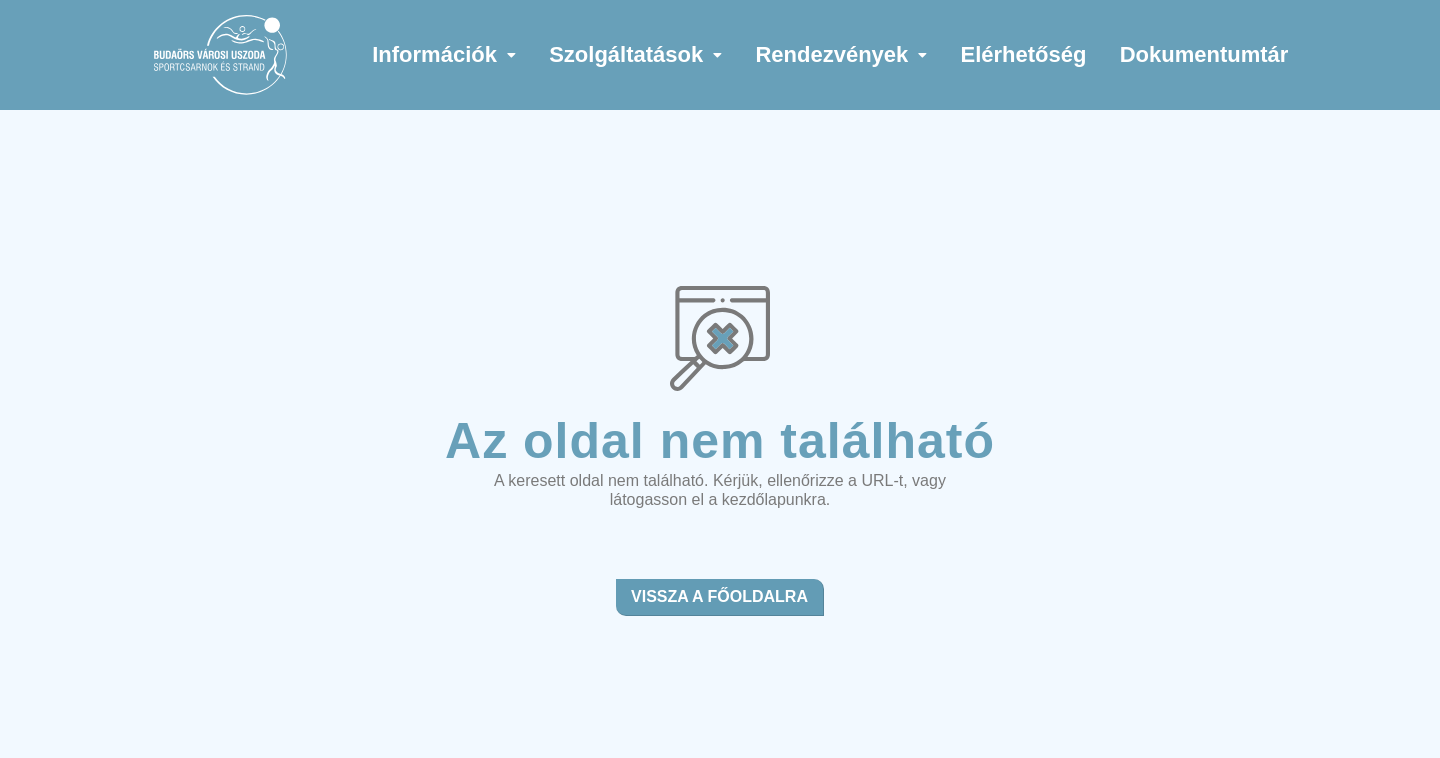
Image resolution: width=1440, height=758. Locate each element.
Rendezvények (841, 54)
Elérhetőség (1024, 54)
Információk (444, 54)
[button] (444, 55)
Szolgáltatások (635, 54)
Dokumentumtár (1204, 54)
